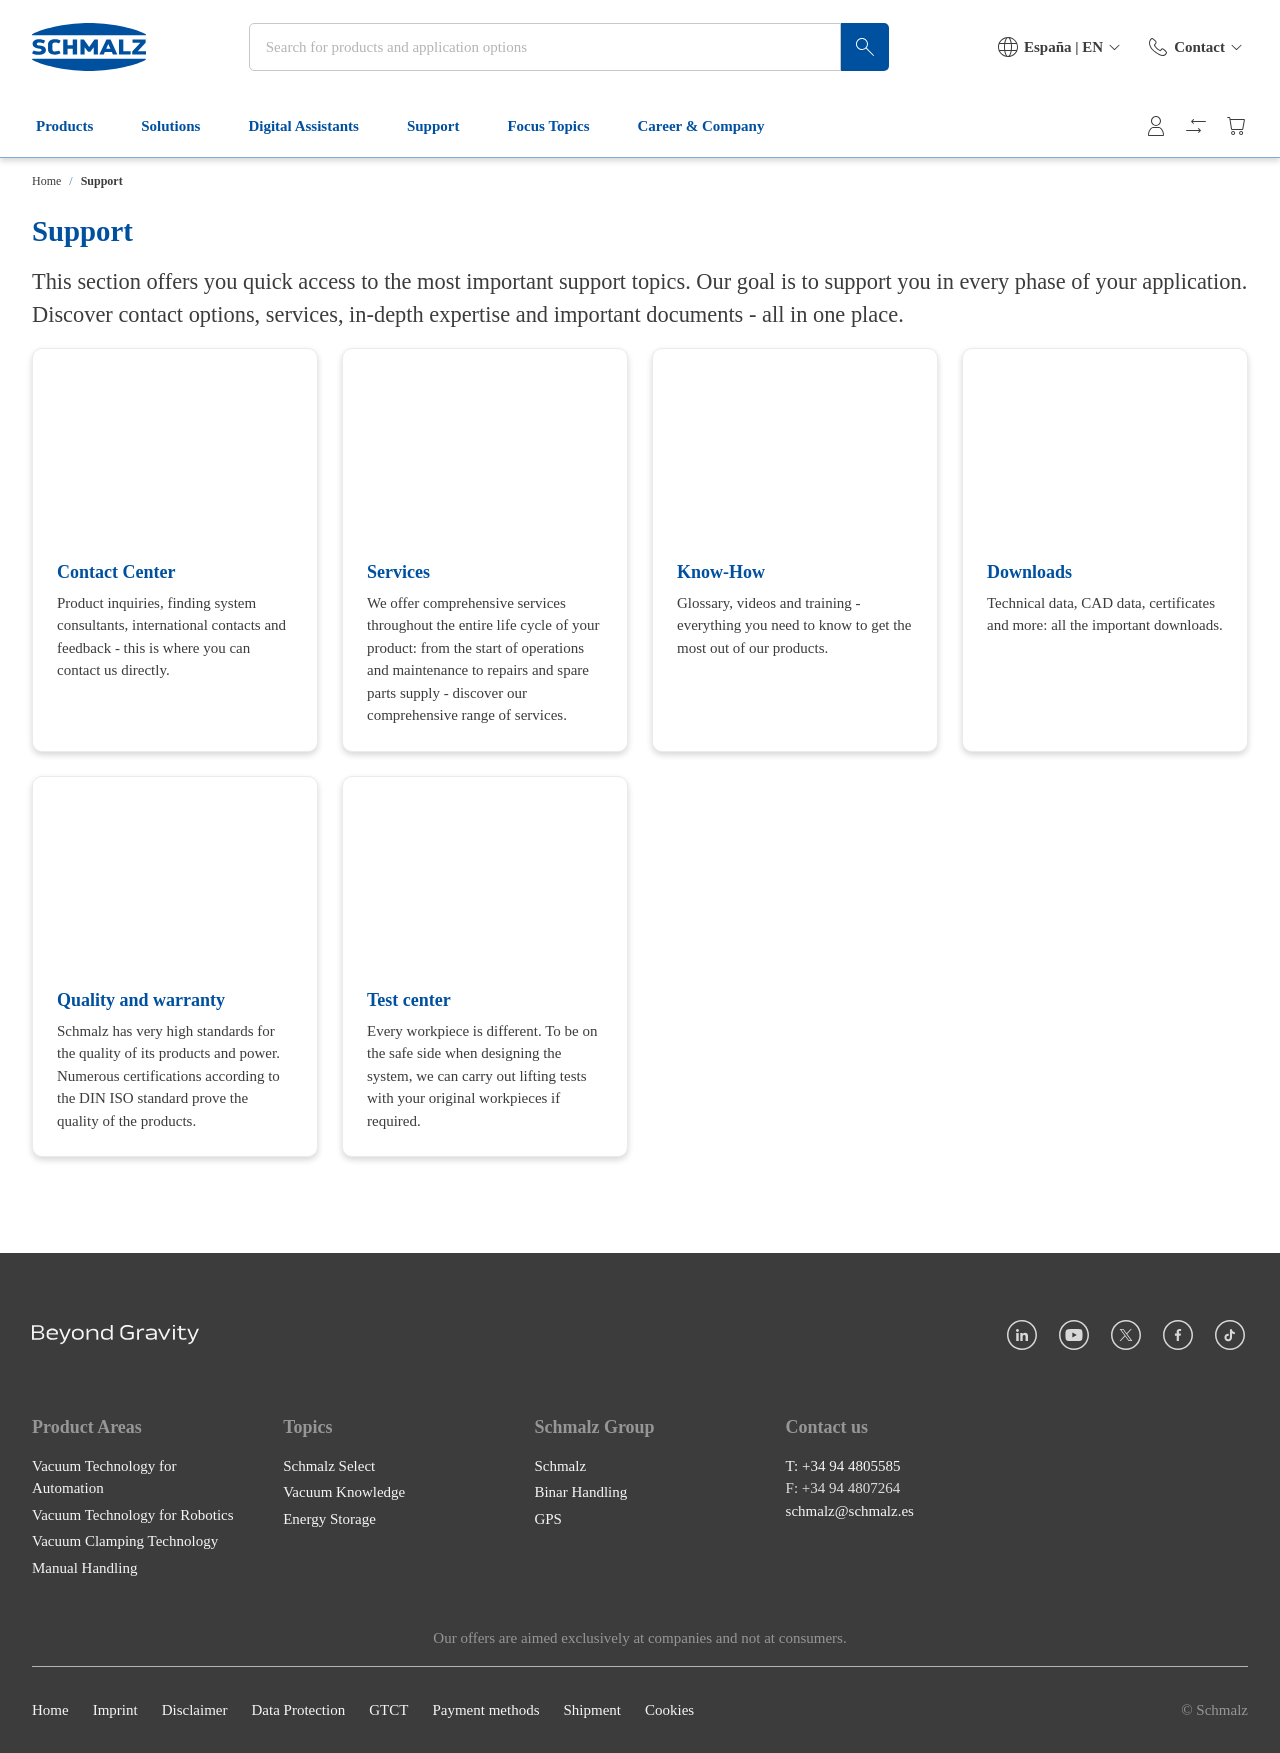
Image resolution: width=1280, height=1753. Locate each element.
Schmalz (560, 1466)
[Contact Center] (175, 550)
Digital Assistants (315, 128)
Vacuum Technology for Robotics (133, 1515)
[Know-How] (795, 550)
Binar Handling (580, 1492)
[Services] (485, 550)
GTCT (388, 1710)
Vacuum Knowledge (344, 1492)
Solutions (182, 128)
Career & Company (713, 128)
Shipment (592, 1710)
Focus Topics (560, 128)
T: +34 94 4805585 (843, 1466)
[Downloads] (1105, 550)
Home (46, 181)
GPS (548, 1519)
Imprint (115, 1710)
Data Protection (298, 1710)
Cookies (669, 1710)
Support (445, 128)
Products (76, 128)
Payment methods (485, 1710)
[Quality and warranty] (175, 966)
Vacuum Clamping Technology (125, 1541)
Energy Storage (329, 1519)
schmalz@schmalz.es (850, 1511)
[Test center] (485, 966)
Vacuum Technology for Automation (104, 1477)
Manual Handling (84, 1568)
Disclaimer (195, 1710)
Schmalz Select (329, 1466)
